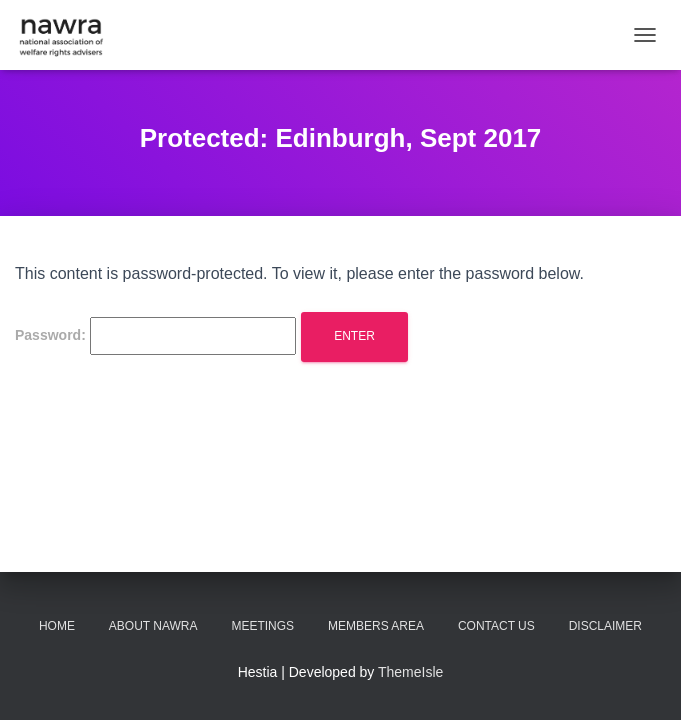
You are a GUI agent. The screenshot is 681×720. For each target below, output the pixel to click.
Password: (155, 336)
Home (57, 626)
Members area (376, 626)
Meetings (262, 626)
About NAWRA (153, 626)
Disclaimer (605, 626)
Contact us (496, 626)
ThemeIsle (410, 672)
